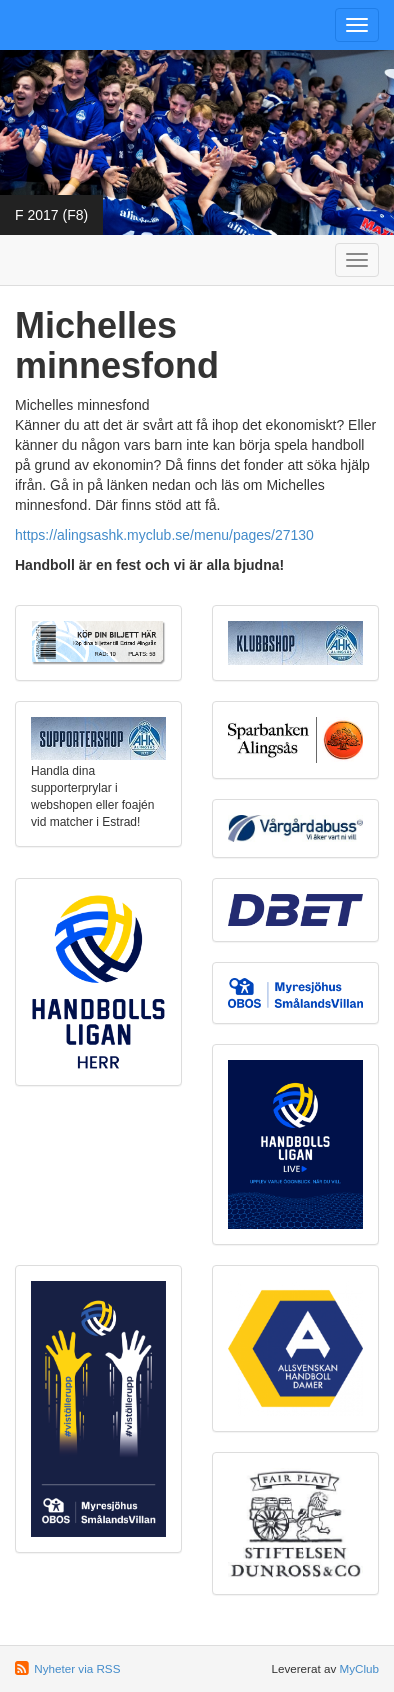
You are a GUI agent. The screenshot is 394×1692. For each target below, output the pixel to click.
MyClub (359, 1668)
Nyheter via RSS (77, 1668)
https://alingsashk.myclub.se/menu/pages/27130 (164, 535)
